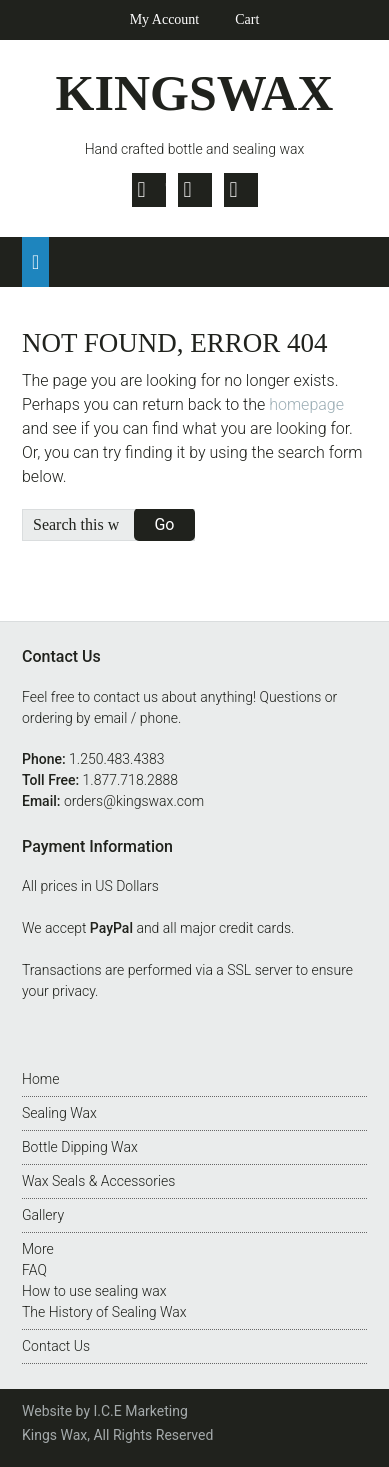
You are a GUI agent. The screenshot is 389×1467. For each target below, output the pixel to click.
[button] (35, 262)
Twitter (149, 190)
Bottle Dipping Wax (80, 1147)
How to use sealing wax (94, 1291)
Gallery (43, 1215)
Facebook (195, 190)
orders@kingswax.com (134, 801)
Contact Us (56, 1346)
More (38, 1249)
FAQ (34, 1270)
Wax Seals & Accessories (98, 1181)
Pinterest (241, 190)
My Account (165, 19)
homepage (306, 404)
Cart (247, 19)
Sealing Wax (59, 1113)
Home (40, 1079)
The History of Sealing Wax (104, 1312)
